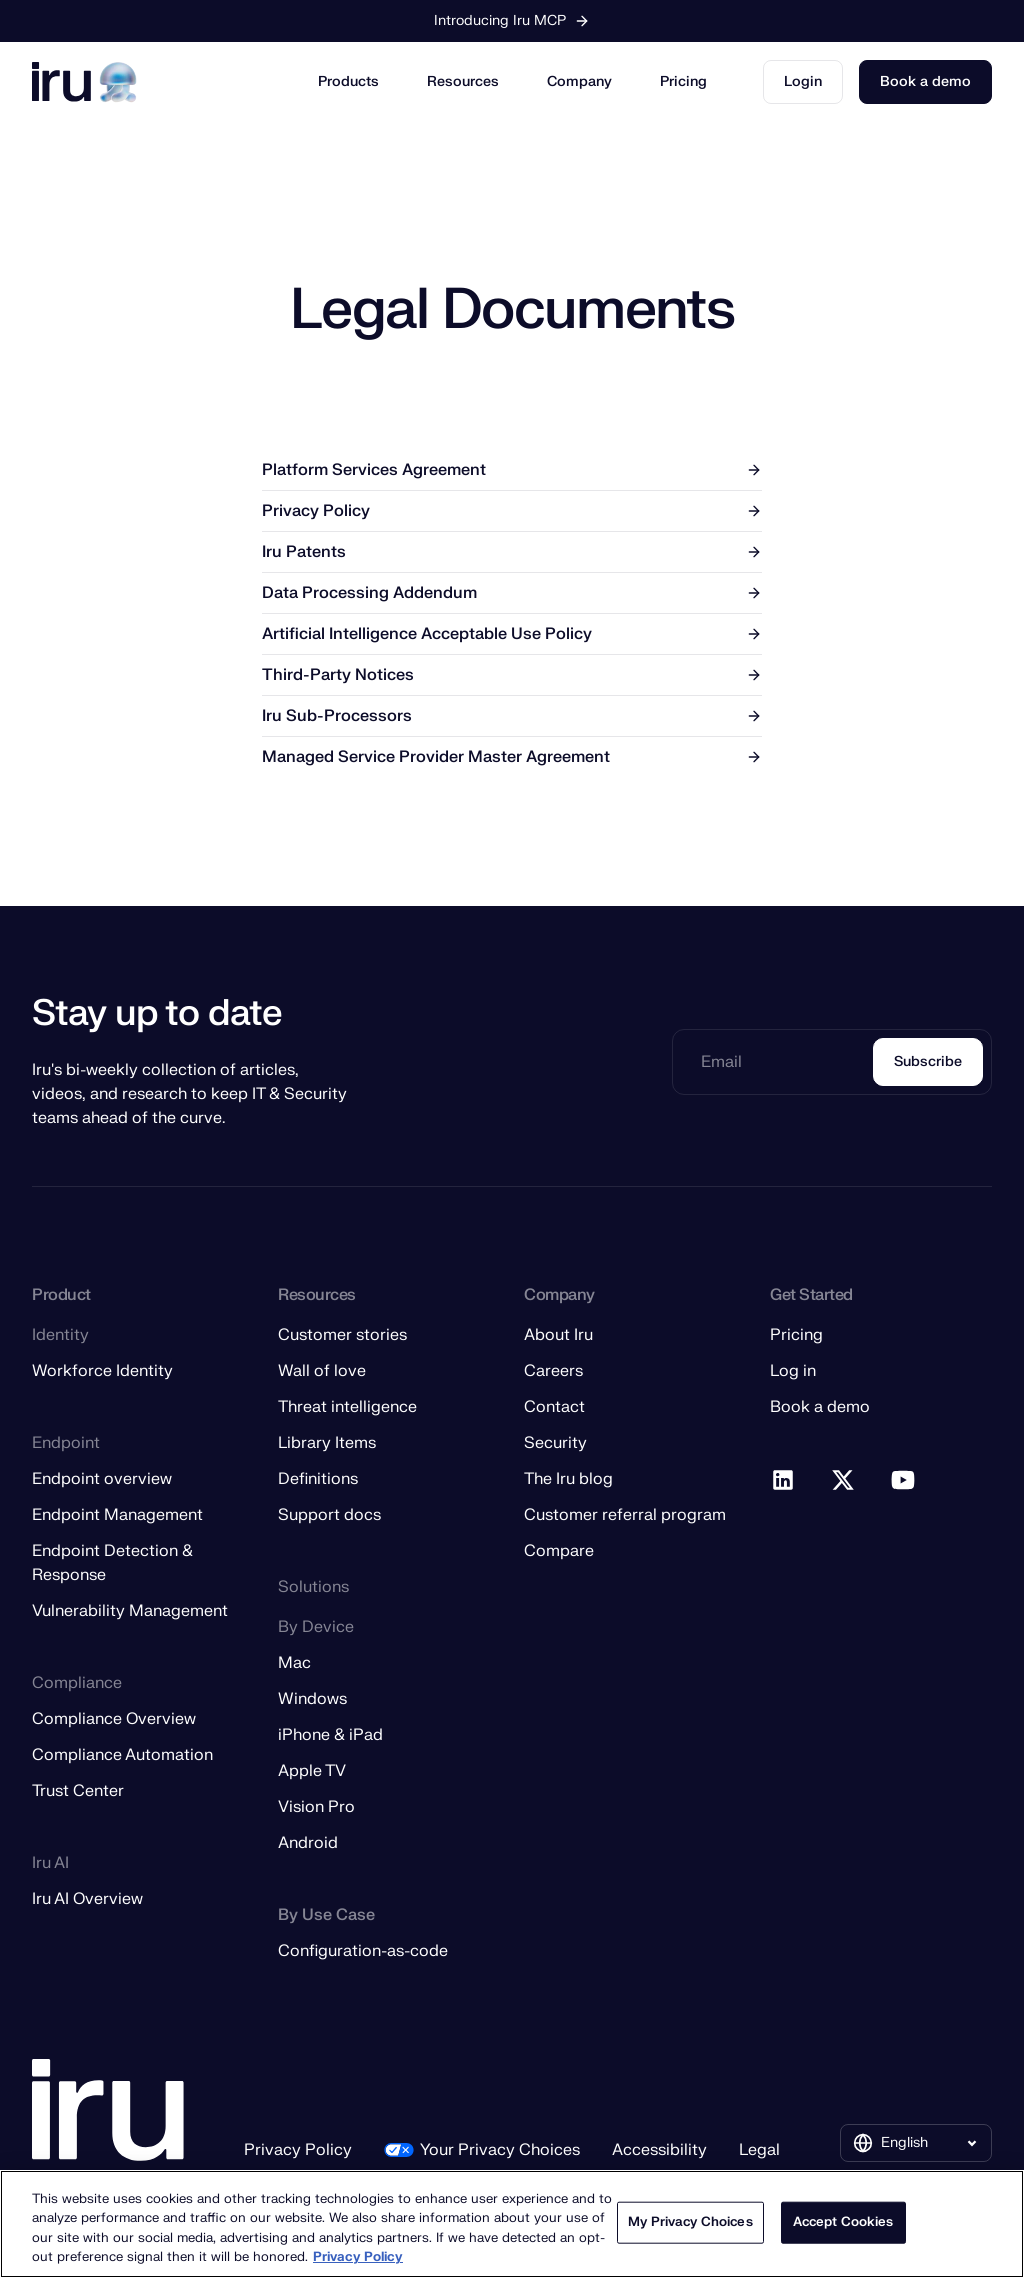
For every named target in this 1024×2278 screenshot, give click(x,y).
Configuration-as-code (363, 1951)
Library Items (327, 1443)
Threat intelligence (347, 1407)
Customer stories (342, 1335)
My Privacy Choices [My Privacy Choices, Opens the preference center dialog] (690, 2222)
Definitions (318, 1479)
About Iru (558, 1335)
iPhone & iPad (330, 1735)
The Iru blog (568, 1479)
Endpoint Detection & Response (112, 1563)
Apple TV (312, 1771)
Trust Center (78, 1791)
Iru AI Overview (87, 1899)
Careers (553, 1371)
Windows (312, 1699)
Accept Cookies (843, 2222)
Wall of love (322, 1371)
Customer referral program (625, 1515)
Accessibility (659, 2150)
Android (308, 1843)
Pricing (683, 81)
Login (803, 81)
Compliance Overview (114, 1719)
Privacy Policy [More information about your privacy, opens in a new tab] (358, 2257)
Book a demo (925, 81)
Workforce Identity (102, 1371)
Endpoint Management (117, 1515)
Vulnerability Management (130, 1611)
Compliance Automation (122, 1755)
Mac (294, 1663)
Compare (559, 1551)
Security (555, 1443)
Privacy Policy (298, 2150)
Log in (793, 1371)
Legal (759, 2150)
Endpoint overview (102, 1479)
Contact (554, 1407)
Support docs (329, 1515)
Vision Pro (316, 1807)
